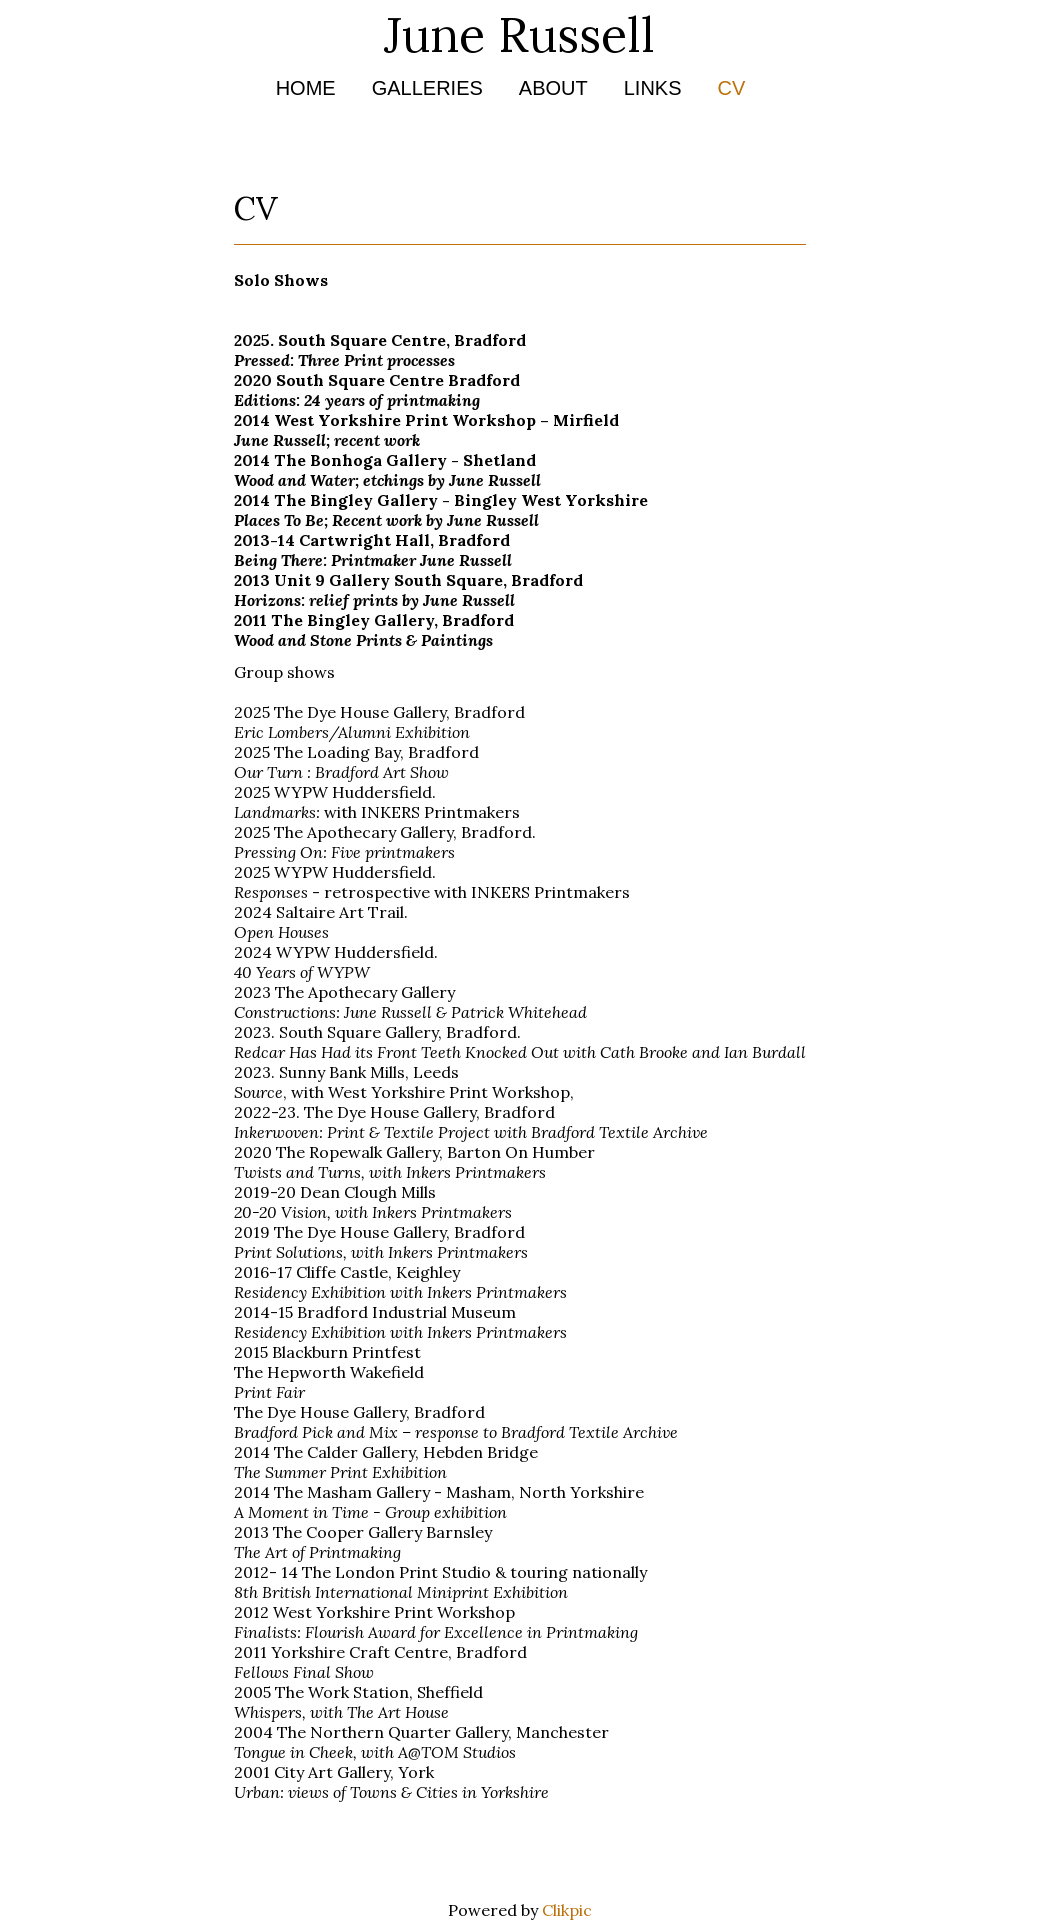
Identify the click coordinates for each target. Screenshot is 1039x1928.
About (553, 88)
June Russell (519, 34)
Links (653, 88)
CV (732, 88)
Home (306, 88)
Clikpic (567, 1910)
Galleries (427, 88)
